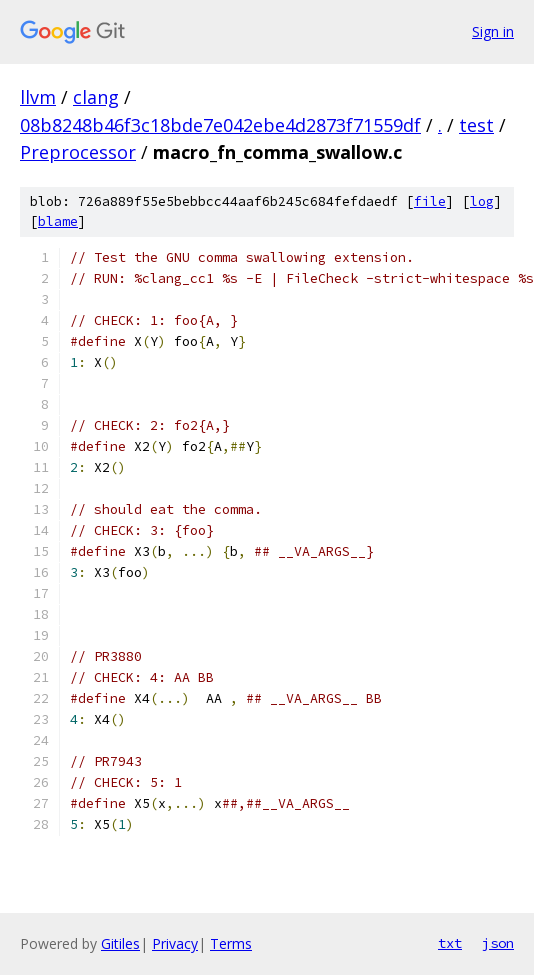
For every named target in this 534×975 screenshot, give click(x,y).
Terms (231, 943)
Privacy (175, 943)
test (476, 125)
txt (450, 943)
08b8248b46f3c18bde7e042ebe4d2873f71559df (220, 125)
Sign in (493, 31)
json (498, 943)
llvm (38, 97)
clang (96, 97)
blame (58, 221)
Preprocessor (78, 152)
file (430, 201)
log (482, 201)
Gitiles (120, 943)
